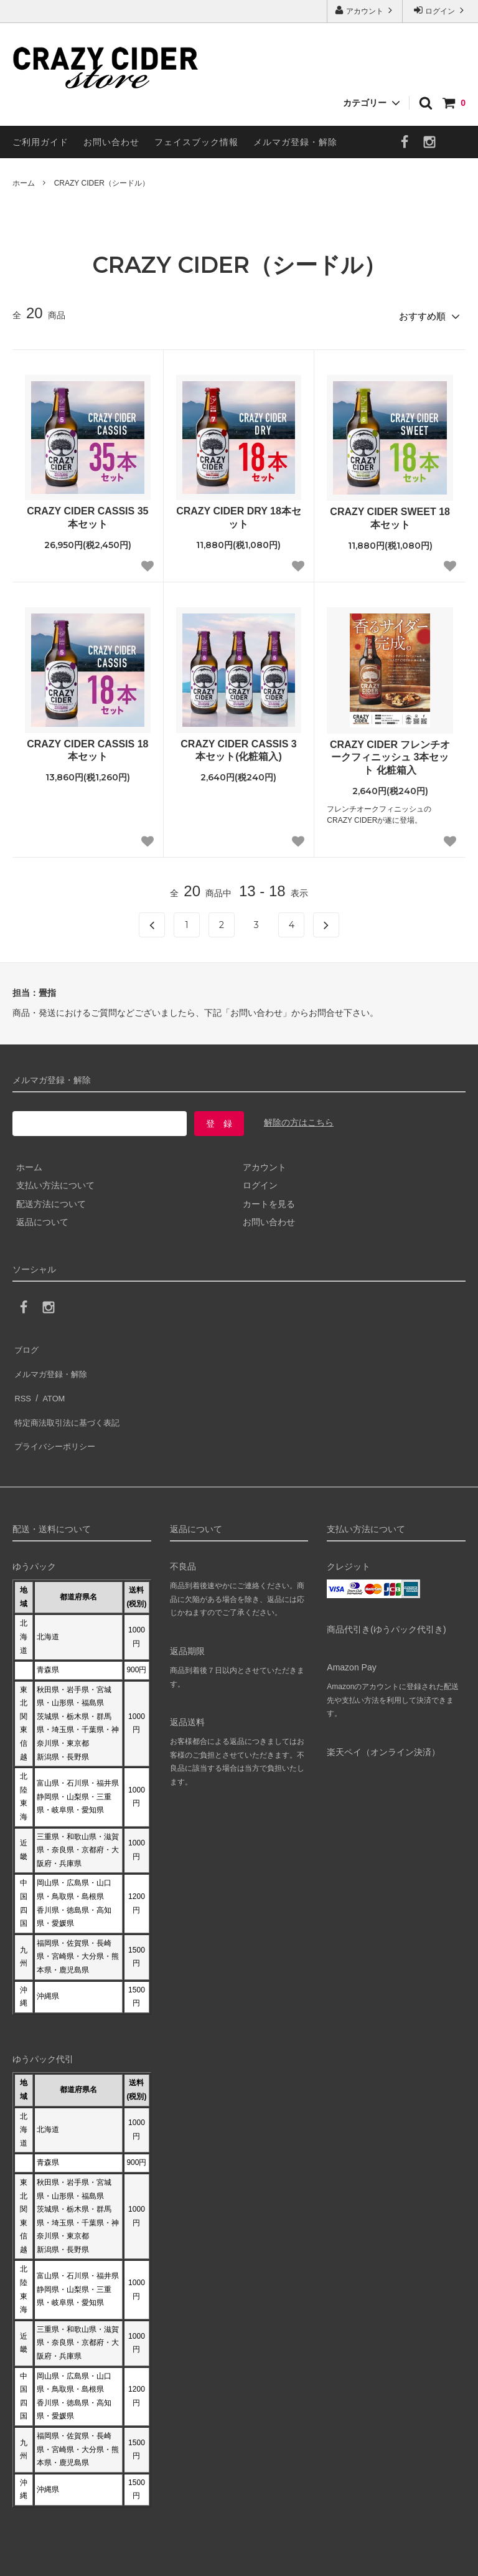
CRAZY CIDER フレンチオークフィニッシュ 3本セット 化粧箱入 (390, 754)
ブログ (25, 1344)
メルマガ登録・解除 (295, 142)
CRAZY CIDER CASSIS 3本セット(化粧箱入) (238, 747)
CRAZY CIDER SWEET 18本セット (390, 515)
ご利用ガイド (40, 142)
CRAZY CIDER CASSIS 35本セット (87, 514)
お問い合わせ (111, 142)
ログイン (440, 10)
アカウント (365, 10)
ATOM (49, 1381)
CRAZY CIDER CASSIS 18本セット (87, 747)
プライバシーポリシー (56, 1418)
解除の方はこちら (299, 1119)
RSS (21, 1381)
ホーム (23, 183)
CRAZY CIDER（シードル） (101, 183)
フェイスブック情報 (196, 142)
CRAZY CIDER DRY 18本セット (238, 514)
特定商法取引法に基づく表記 (69, 1399)
